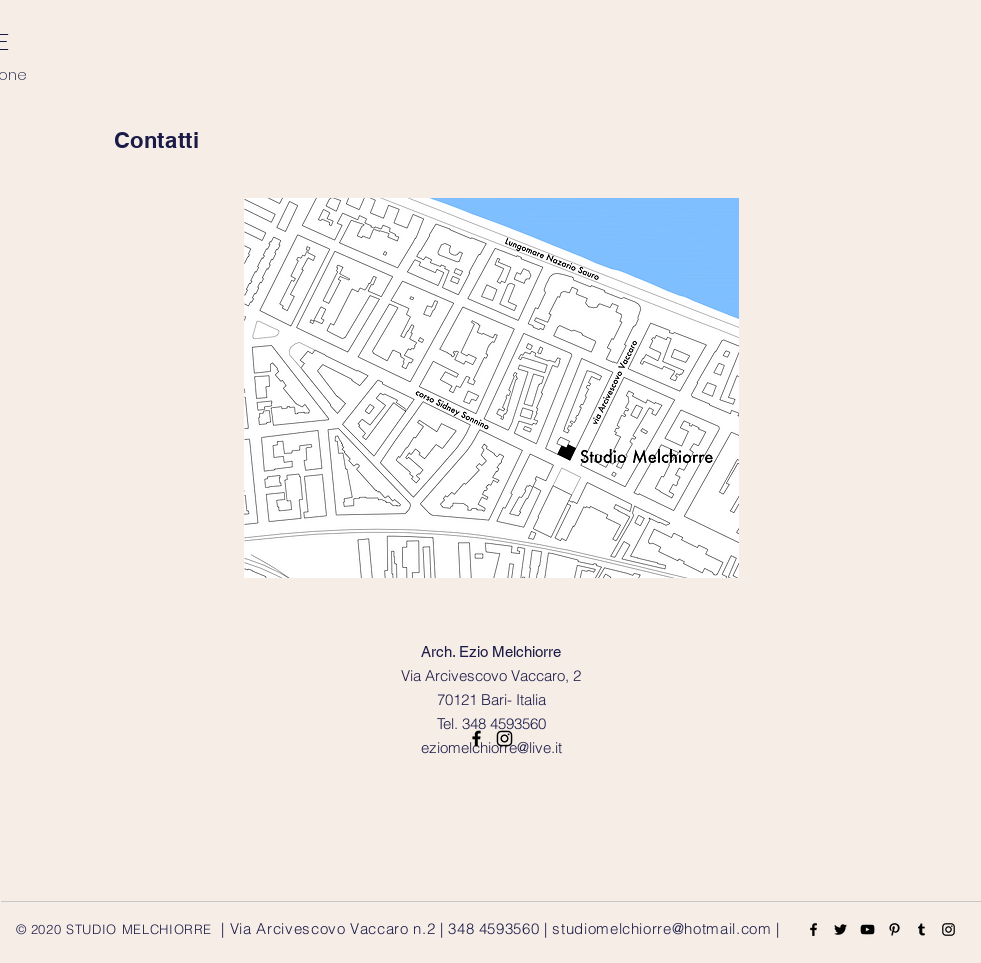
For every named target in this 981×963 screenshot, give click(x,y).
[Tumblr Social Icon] (921, 929)
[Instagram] (948, 929)
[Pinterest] (894, 929)
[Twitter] (840, 929)
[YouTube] (867, 929)
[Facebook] (813, 929)
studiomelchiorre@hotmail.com (661, 928)
